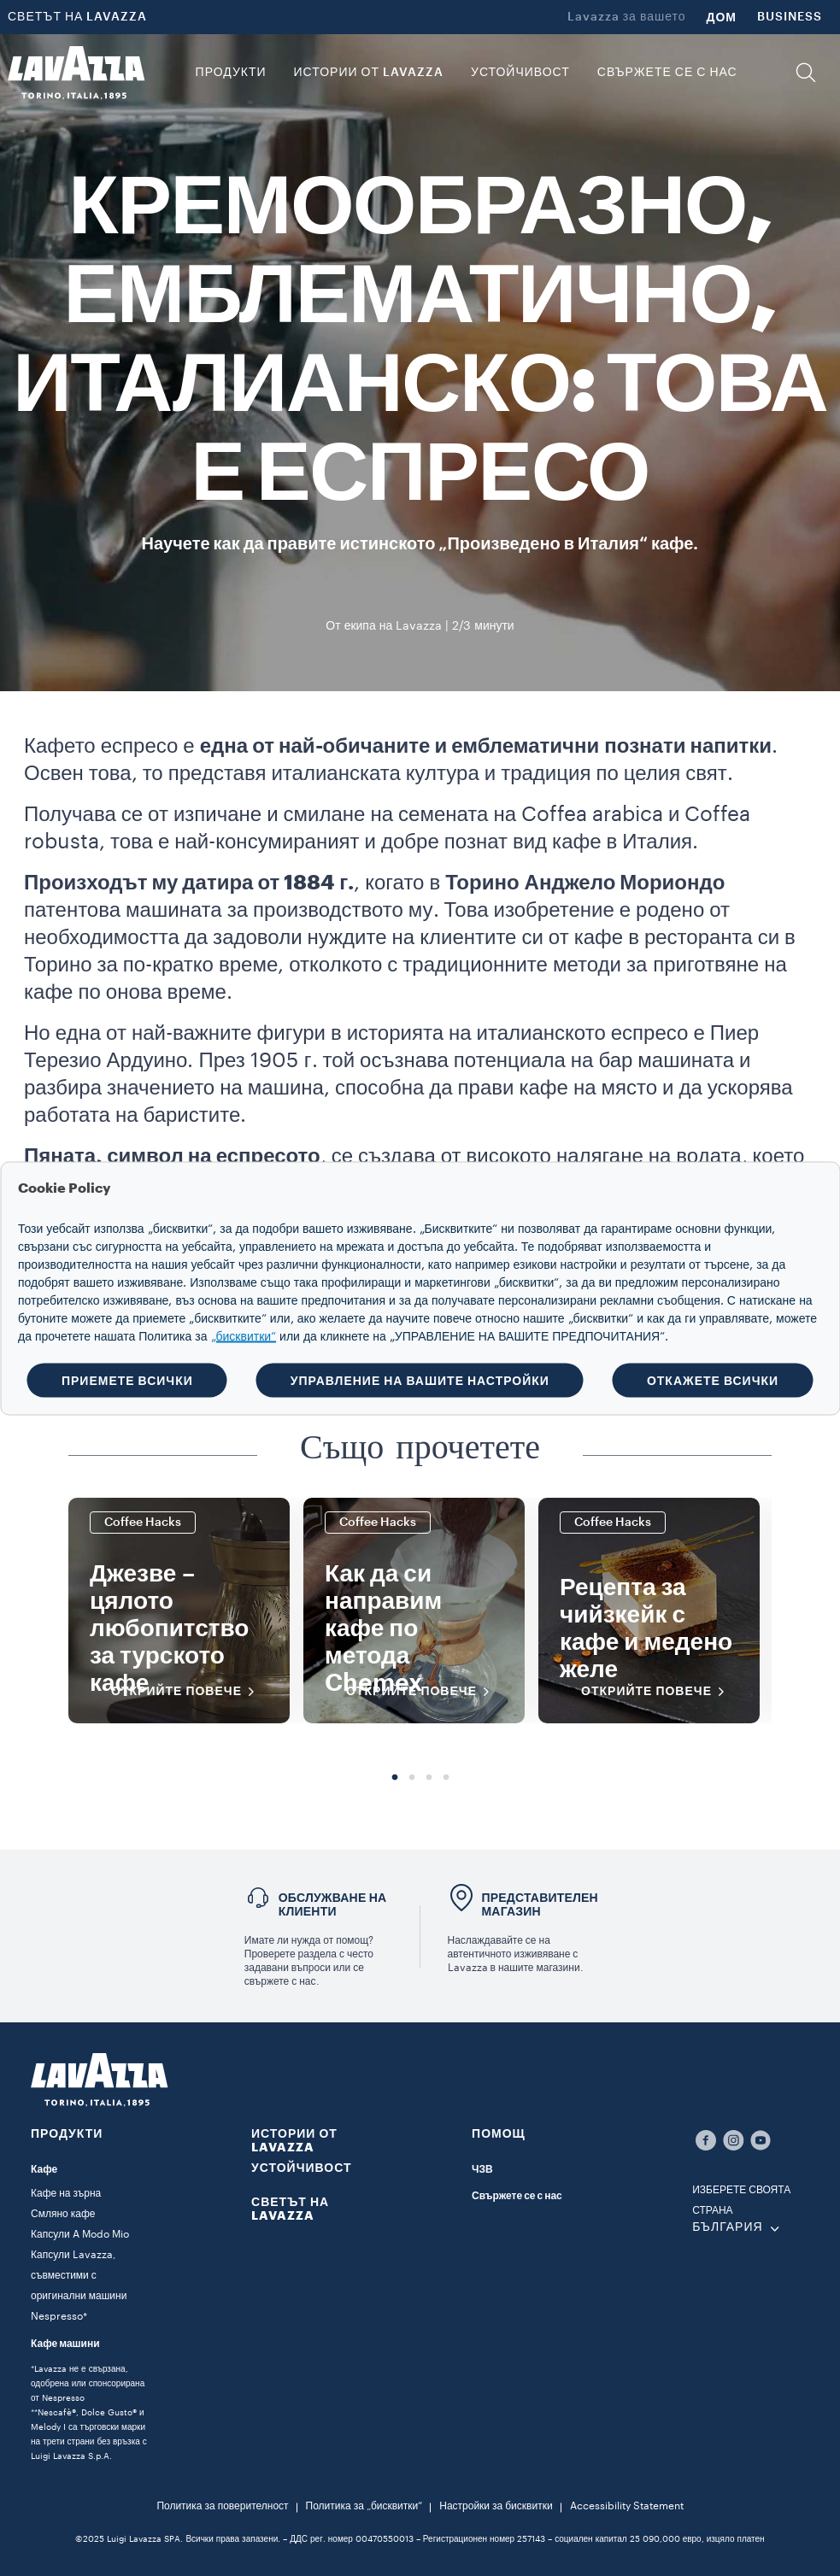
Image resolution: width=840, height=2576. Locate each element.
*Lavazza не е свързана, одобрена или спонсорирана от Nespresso (87, 2384)
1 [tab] (394, 1778)
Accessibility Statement (627, 2506)
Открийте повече (188, 1691)
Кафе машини (65, 2343)
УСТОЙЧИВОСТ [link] (520, 73)
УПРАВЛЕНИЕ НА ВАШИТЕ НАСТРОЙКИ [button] (420, 1380)
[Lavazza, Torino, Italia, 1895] (76, 72)
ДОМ (722, 17)
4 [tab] (446, 1778)
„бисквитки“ (244, 1336)
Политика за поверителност (222, 2506)
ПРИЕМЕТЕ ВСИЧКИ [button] (127, 1380)
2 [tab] (411, 1778)
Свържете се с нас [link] (667, 73)
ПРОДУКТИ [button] (231, 73)
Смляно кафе (63, 2214)
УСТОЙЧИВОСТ (301, 2168)
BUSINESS (789, 17)
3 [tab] (429, 1778)
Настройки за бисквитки (495, 2506)
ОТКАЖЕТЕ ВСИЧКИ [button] (712, 1380)
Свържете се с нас (517, 2196)
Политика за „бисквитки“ (364, 2506)
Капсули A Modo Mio (80, 2234)
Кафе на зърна (66, 2193)
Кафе (44, 2169)
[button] (806, 72)
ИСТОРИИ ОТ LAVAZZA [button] (368, 73)
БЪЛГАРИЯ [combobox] (727, 2227)
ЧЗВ (482, 2169)
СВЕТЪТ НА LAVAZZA (77, 17)
